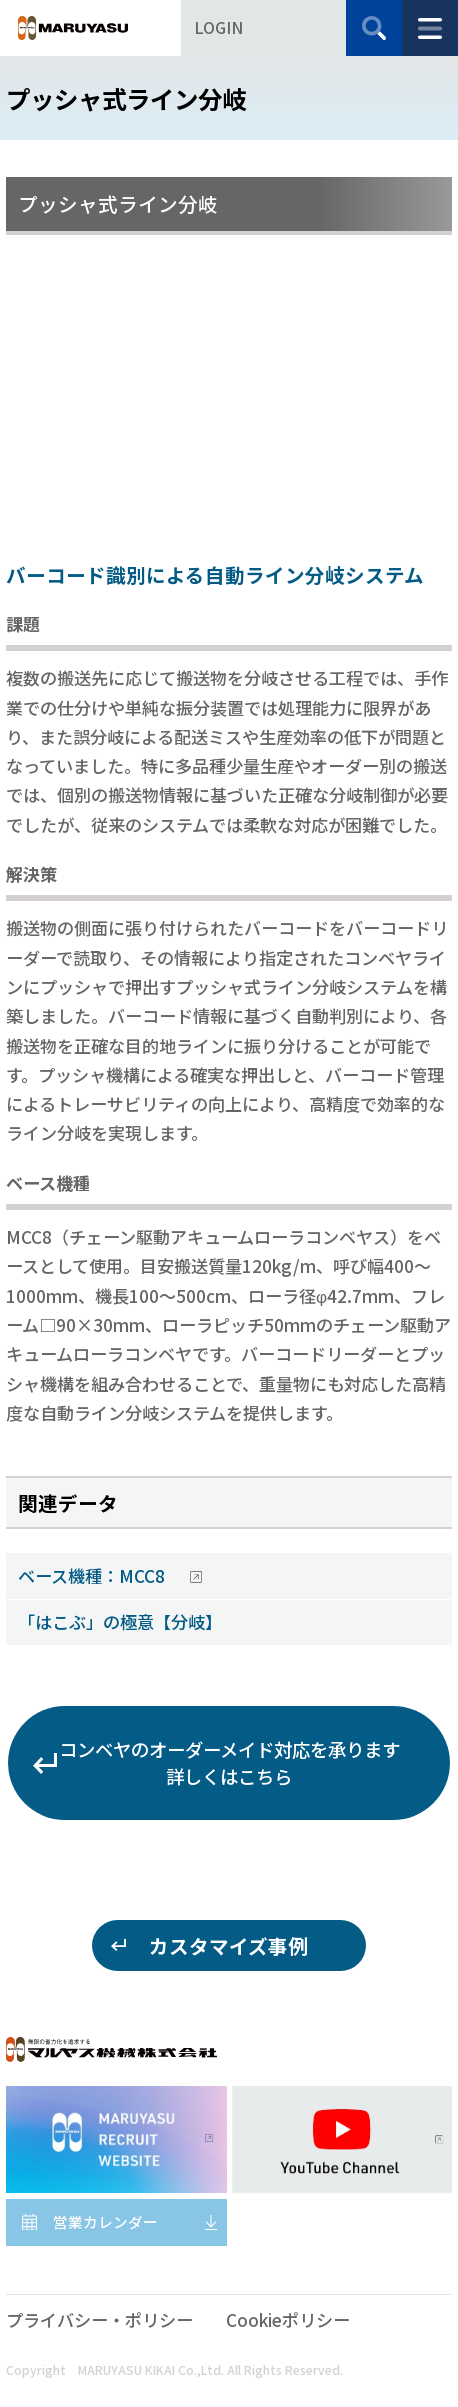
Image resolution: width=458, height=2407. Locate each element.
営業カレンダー (105, 2221)
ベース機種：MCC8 (93, 1575)
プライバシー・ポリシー (99, 2319)
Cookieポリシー (288, 2319)
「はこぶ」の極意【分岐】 (120, 1621)
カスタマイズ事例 (228, 1945)
